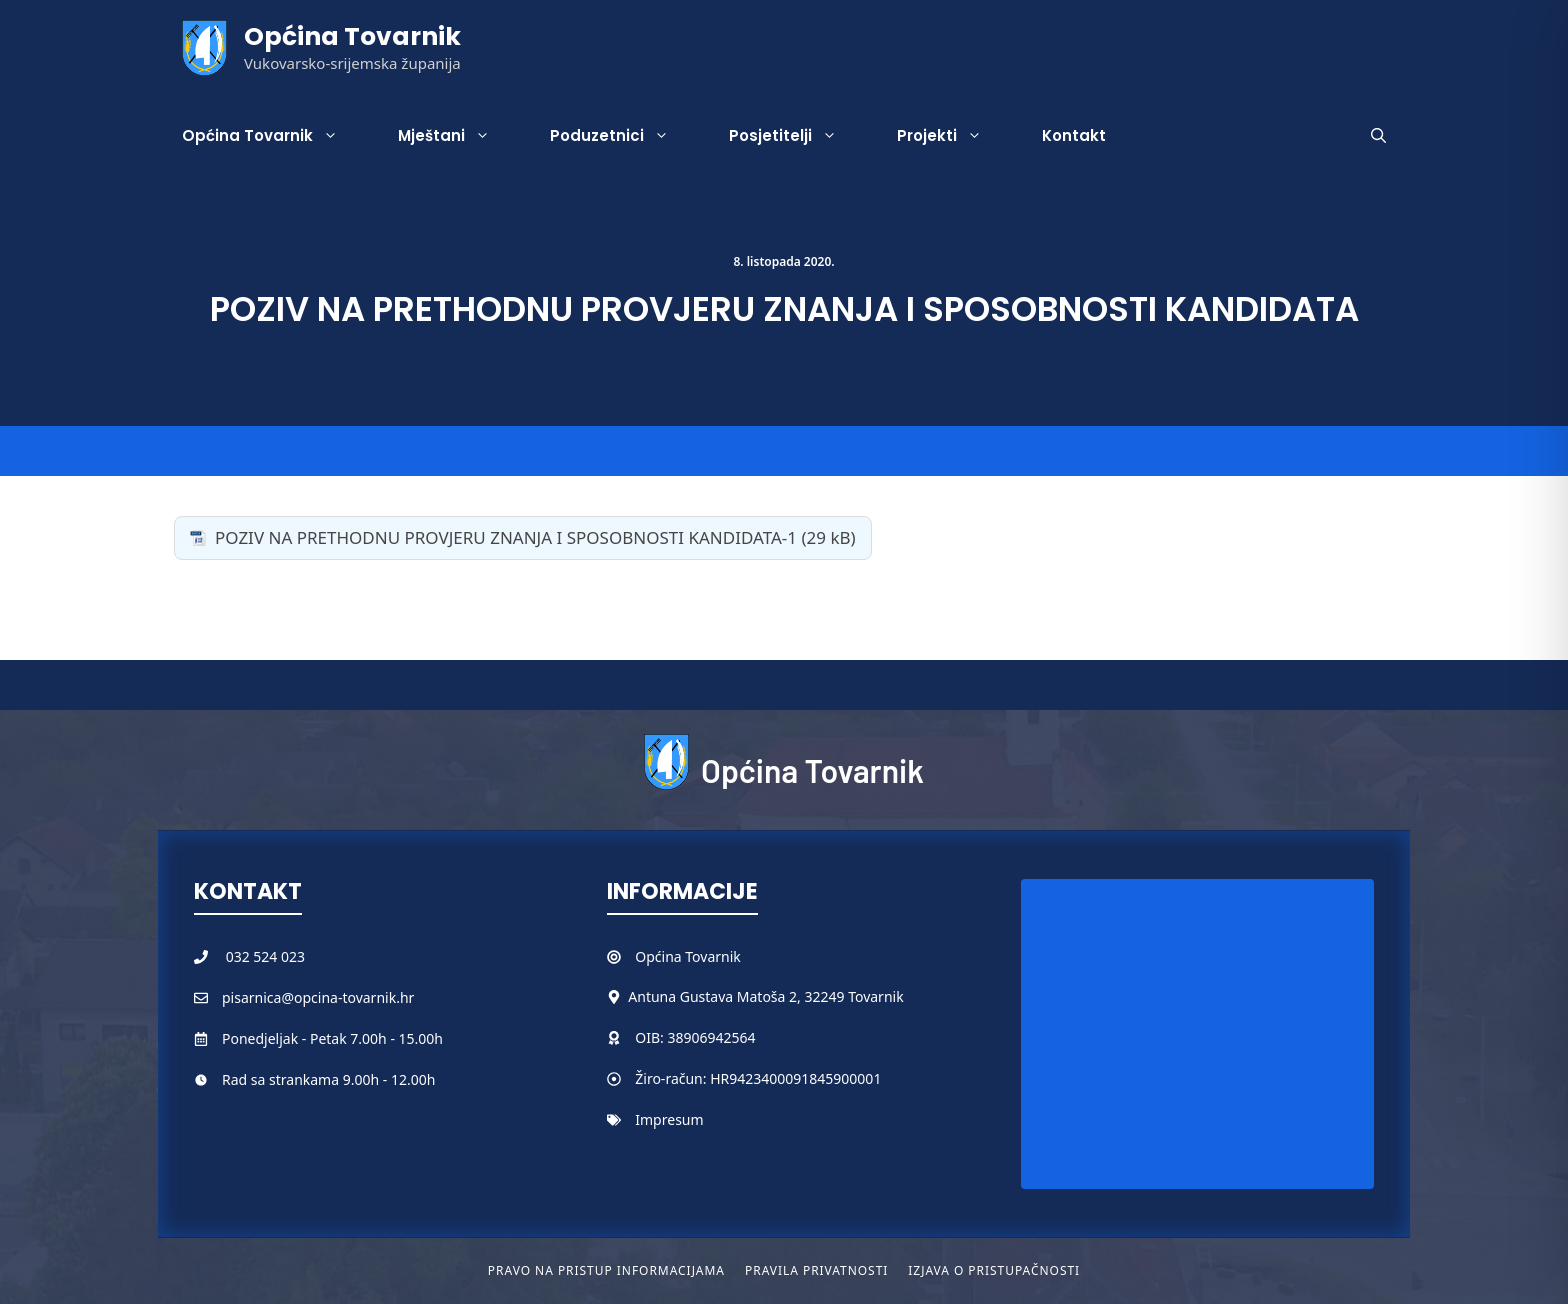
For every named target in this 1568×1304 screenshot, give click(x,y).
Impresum (669, 1119)
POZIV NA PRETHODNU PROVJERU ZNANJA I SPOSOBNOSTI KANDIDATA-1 (506, 537)
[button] (1378, 136)
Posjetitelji (798, 136)
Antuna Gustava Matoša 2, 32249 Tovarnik (765, 996)
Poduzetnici (624, 136)
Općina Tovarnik (352, 36)
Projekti (954, 136)
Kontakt (1074, 135)
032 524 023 (265, 956)
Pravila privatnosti (816, 1270)
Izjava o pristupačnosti (994, 1270)
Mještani (459, 136)
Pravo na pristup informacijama (606, 1270)
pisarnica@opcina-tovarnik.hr (318, 997)
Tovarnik (712, 956)
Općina (660, 956)
